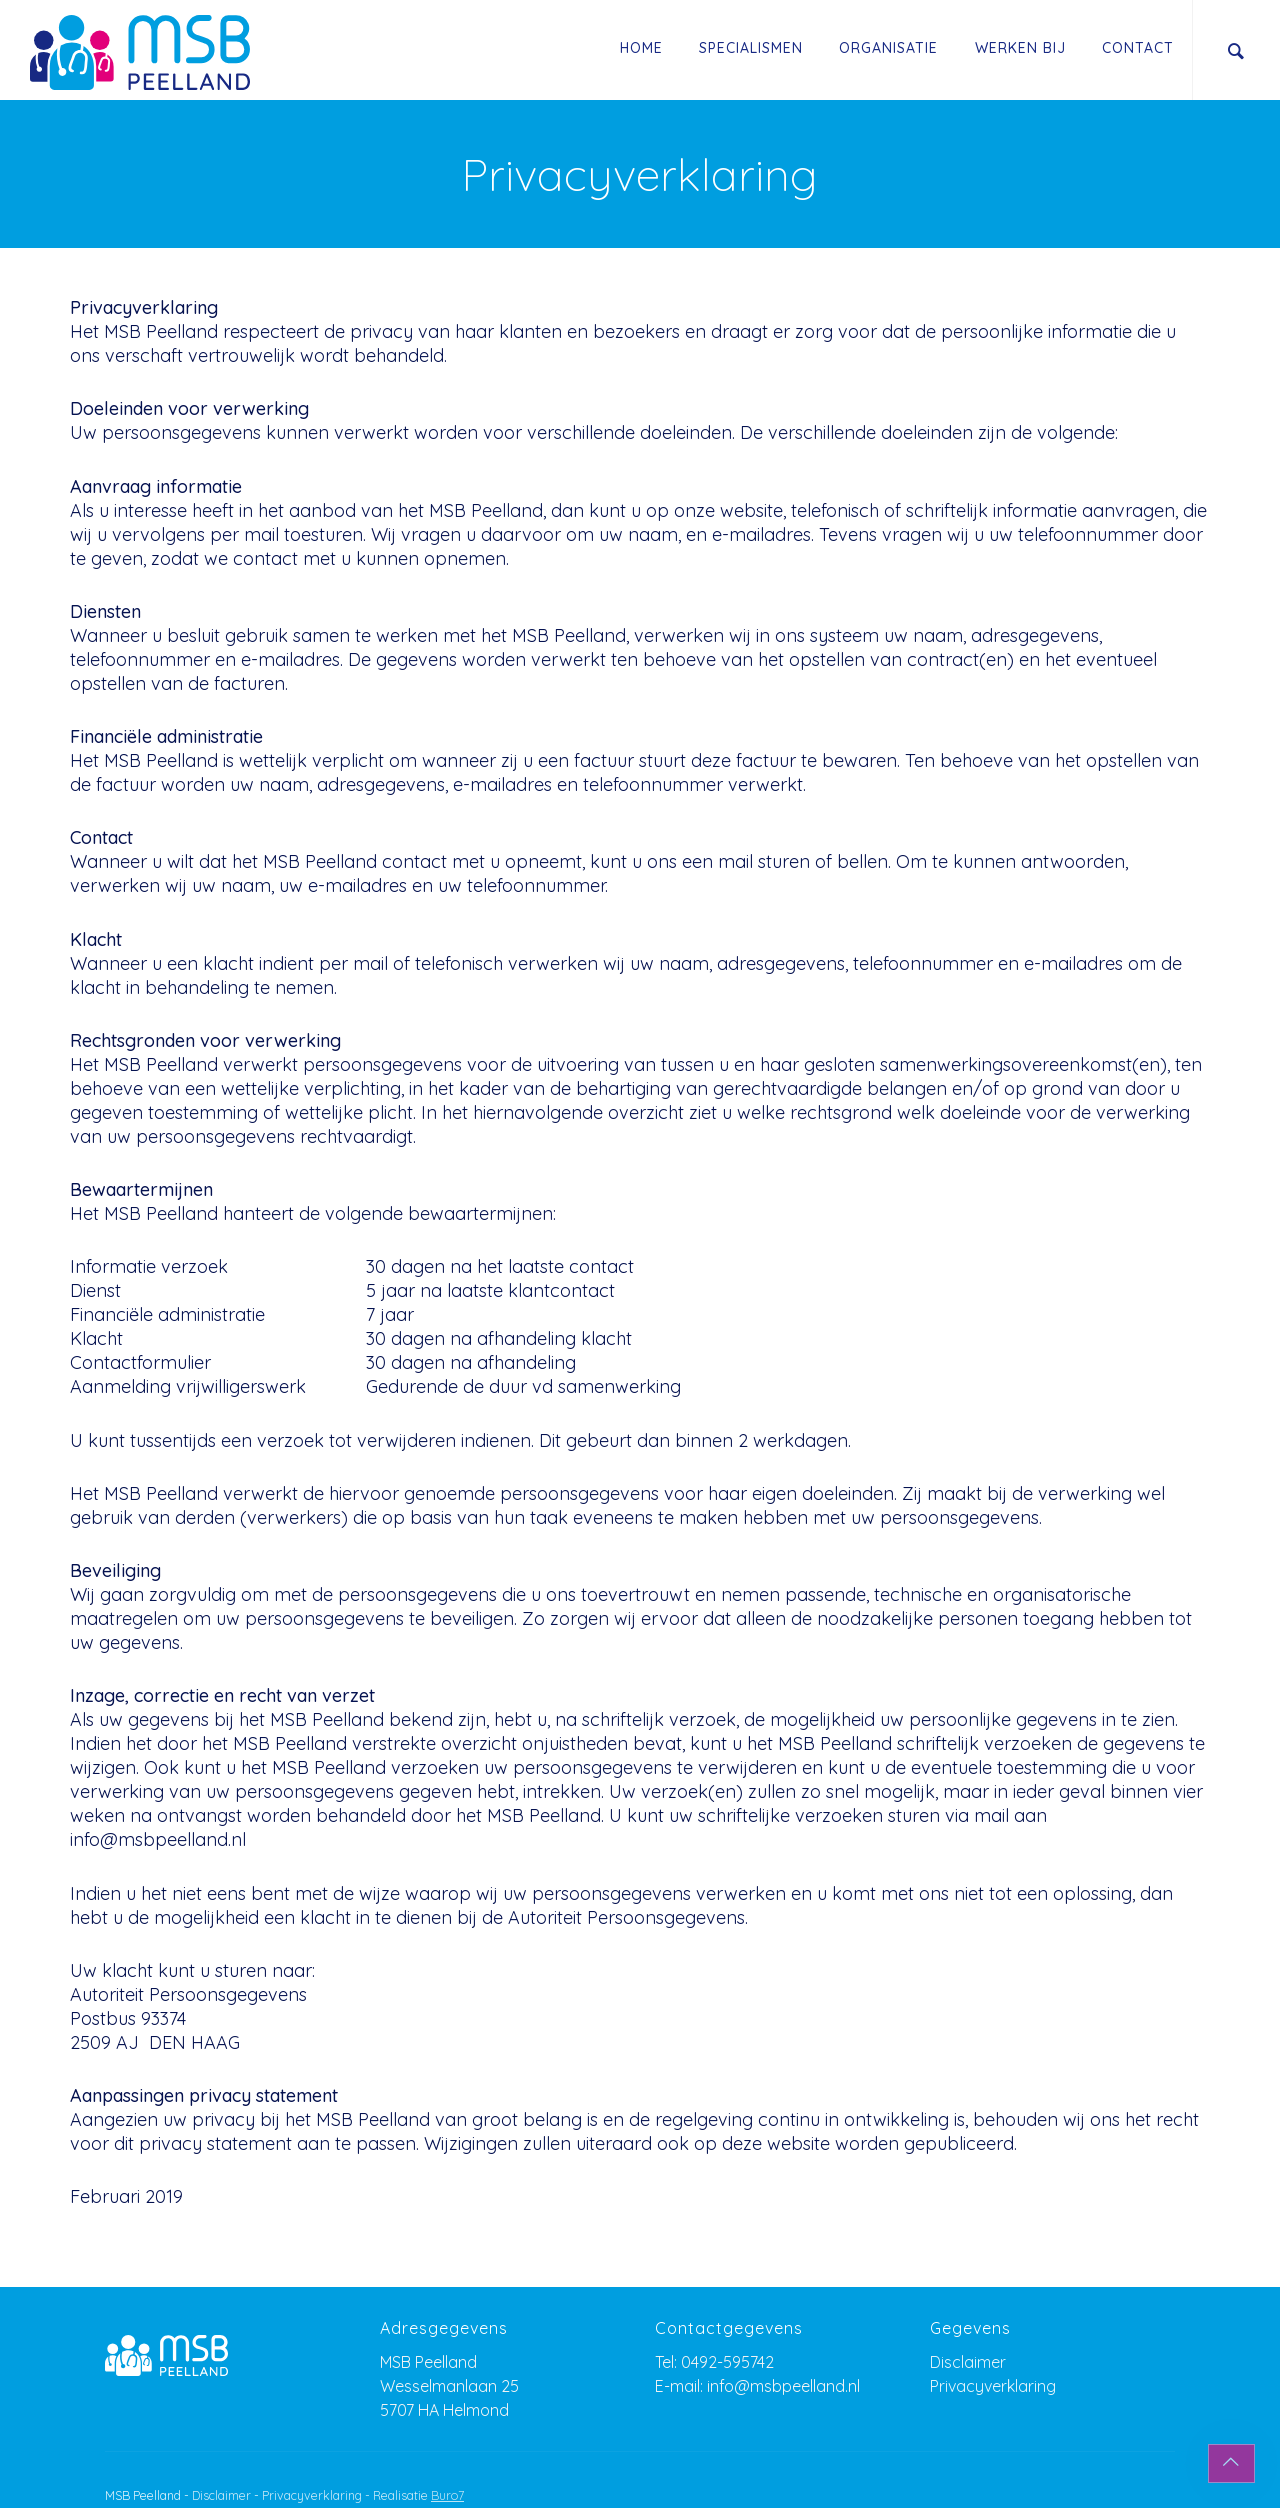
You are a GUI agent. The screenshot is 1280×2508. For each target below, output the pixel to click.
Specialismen (751, 48)
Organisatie (888, 48)
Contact (1138, 48)
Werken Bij (1020, 48)
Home (641, 48)
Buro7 (447, 2495)
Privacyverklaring (993, 2386)
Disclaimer (968, 2362)
